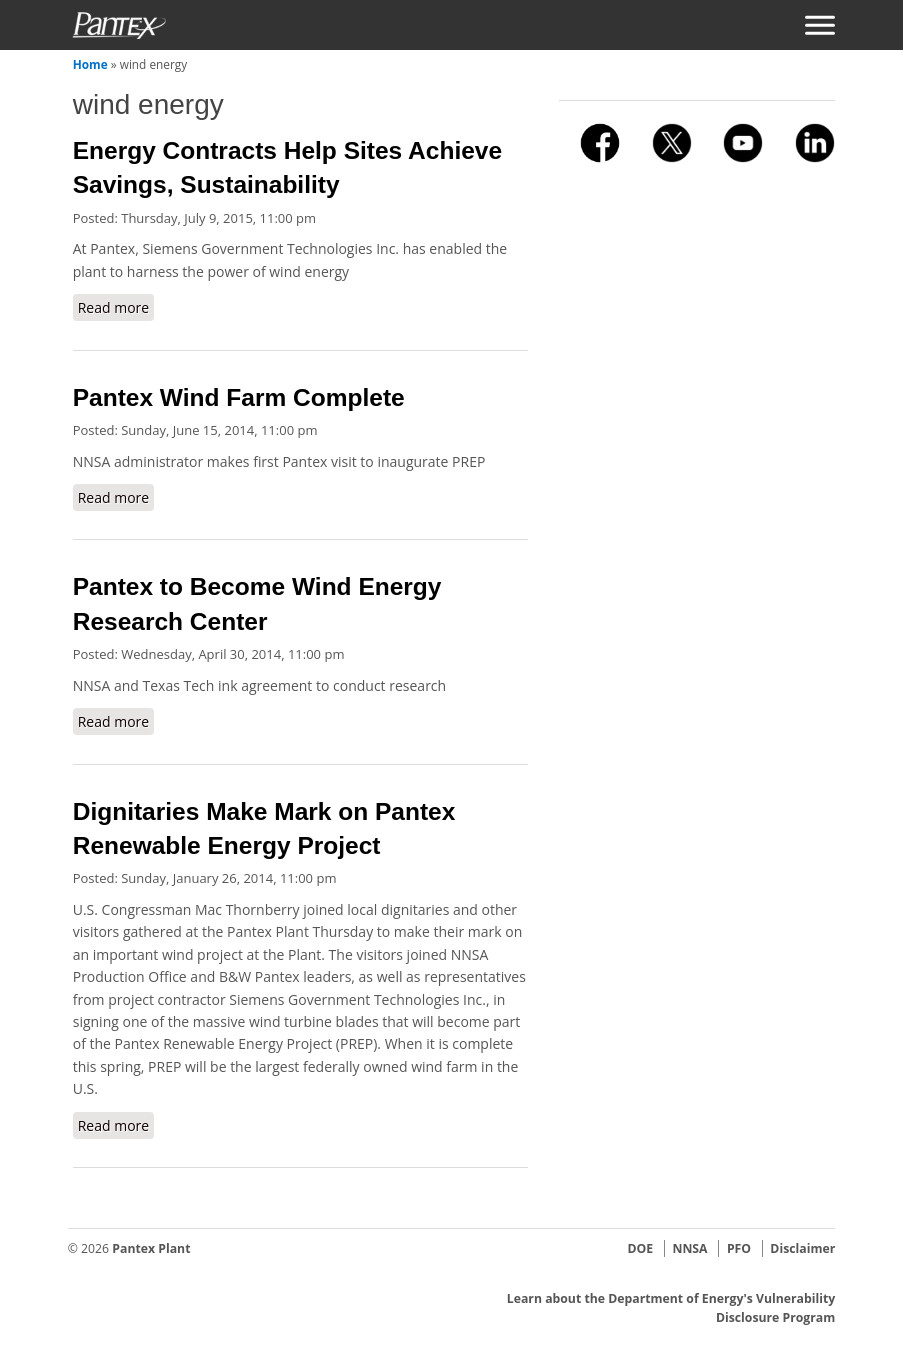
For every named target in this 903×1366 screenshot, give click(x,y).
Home (90, 64)
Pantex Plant (151, 1248)
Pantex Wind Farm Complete (239, 397)
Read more (116, 307)
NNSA (689, 1248)
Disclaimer (802, 1248)
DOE (640, 1248)
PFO (739, 1248)
